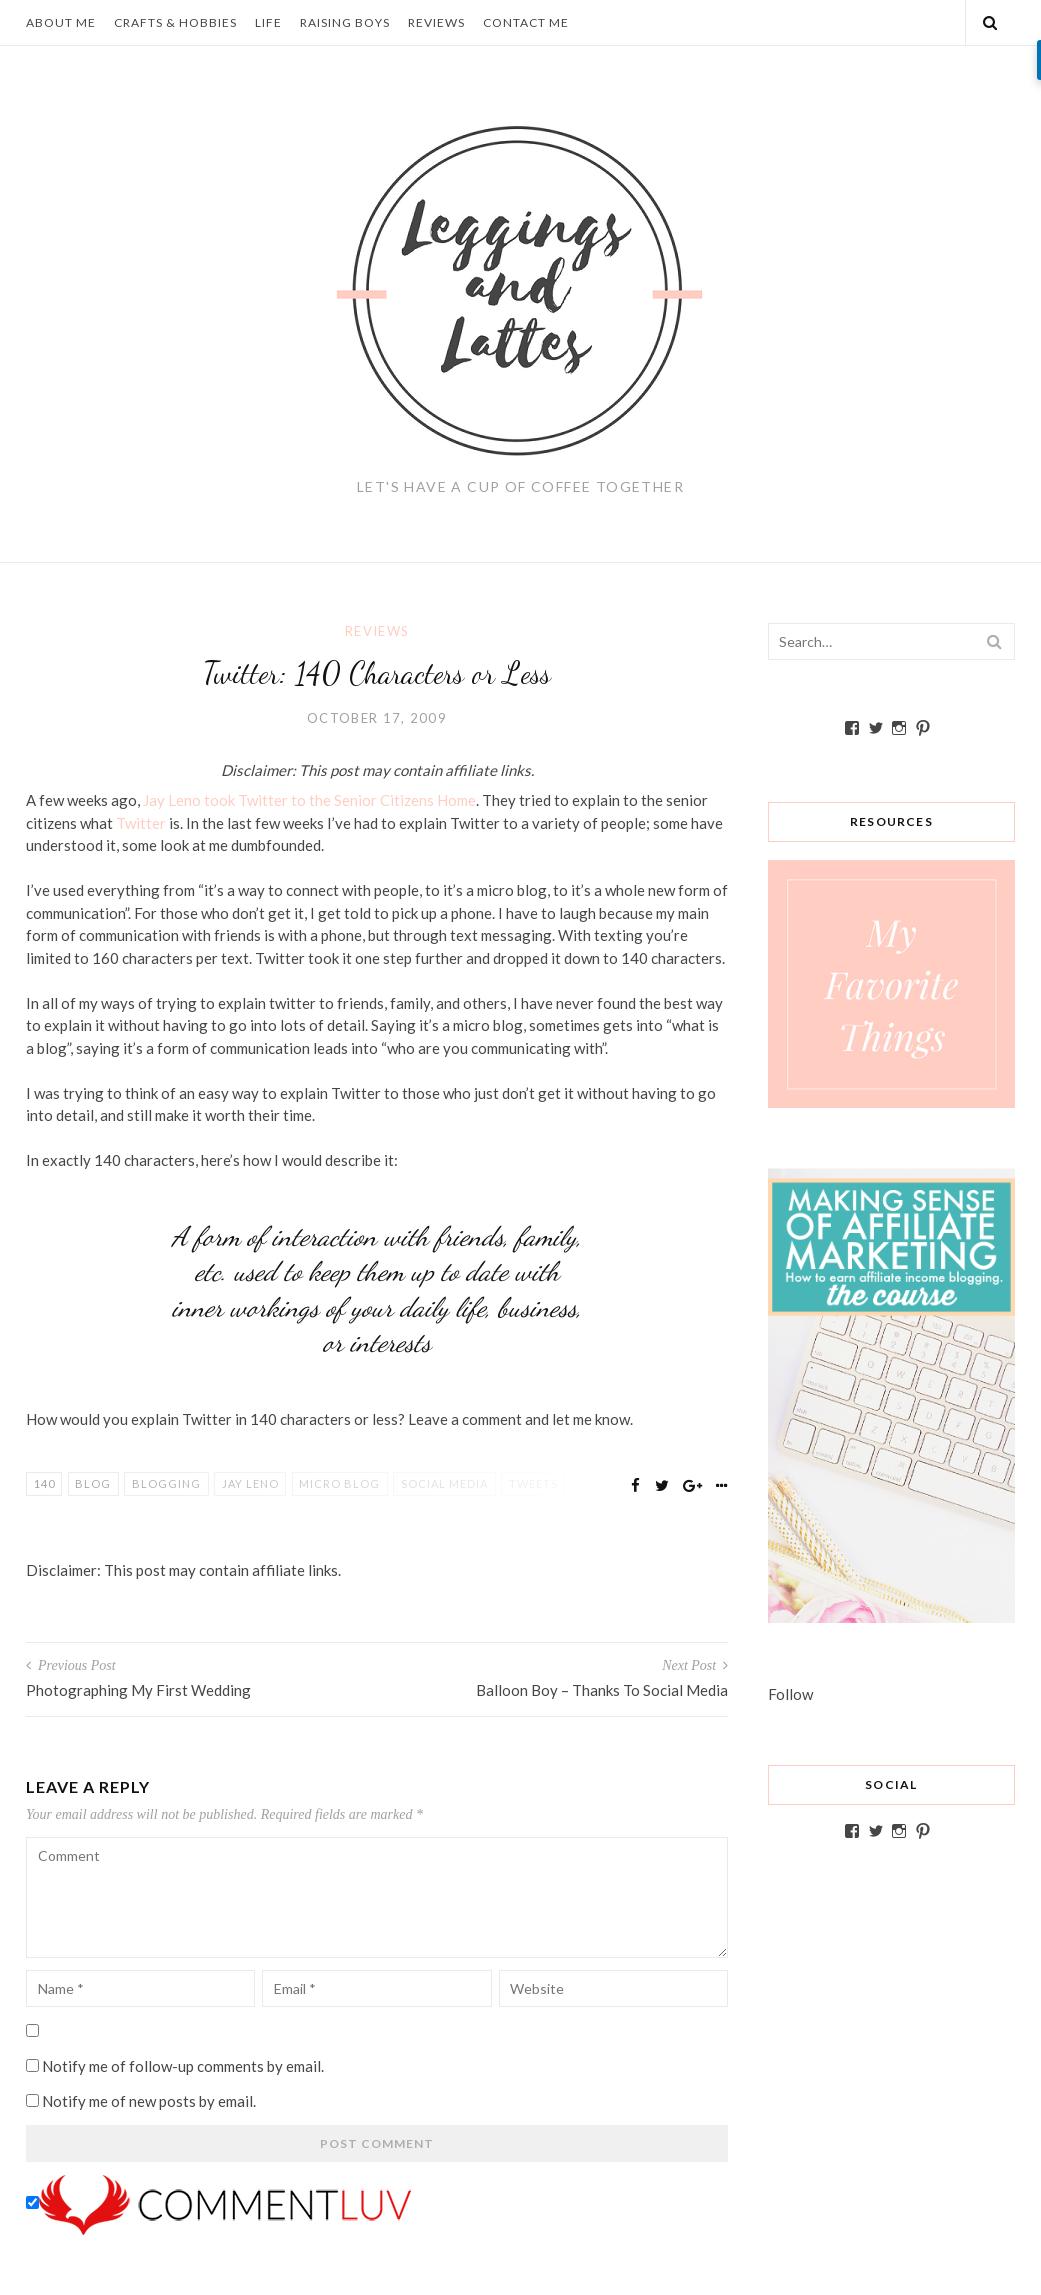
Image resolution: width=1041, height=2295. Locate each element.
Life (268, 22)
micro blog (339, 1483)
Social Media (444, 1483)
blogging (166, 1483)
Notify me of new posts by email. (149, 2101)
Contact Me (526, 22)
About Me (61, 22)
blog (93, 1483)
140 (44, 1483)
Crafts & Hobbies (175, 22)
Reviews (436, 22)
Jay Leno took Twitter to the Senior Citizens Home (309, 800)
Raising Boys (345, 22)
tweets (533, 1483)
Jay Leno (250, 1483)
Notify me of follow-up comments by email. (183, 2066)
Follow (790, 1694)
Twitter (141, 823)
